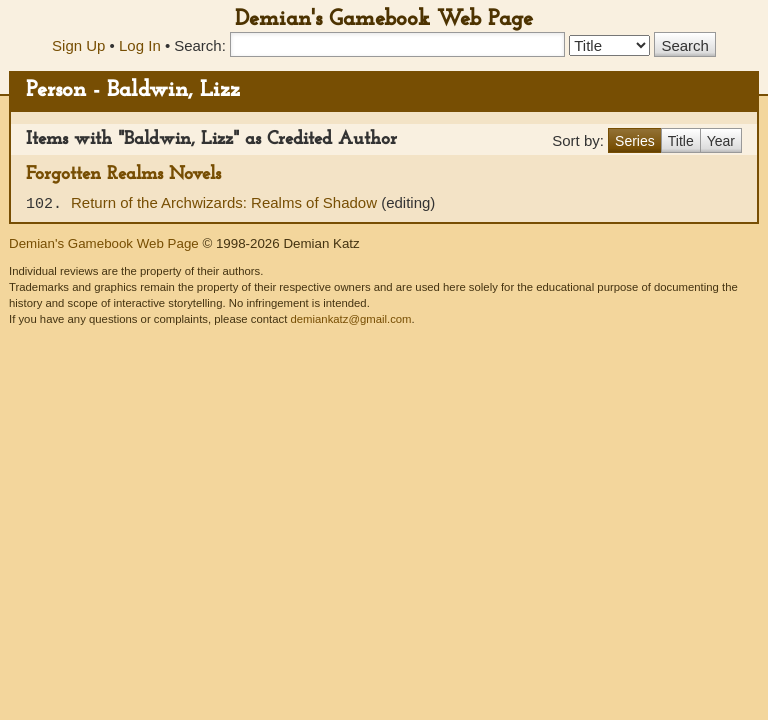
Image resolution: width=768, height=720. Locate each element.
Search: (200, 45)
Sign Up (78, 45)
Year (721, 141)
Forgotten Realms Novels (123, 174)
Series (635, 141)
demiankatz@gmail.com (350, 319)
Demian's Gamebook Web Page (384, 19)
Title (681, 141)
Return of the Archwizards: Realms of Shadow (226, 202)
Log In (140, 45)
